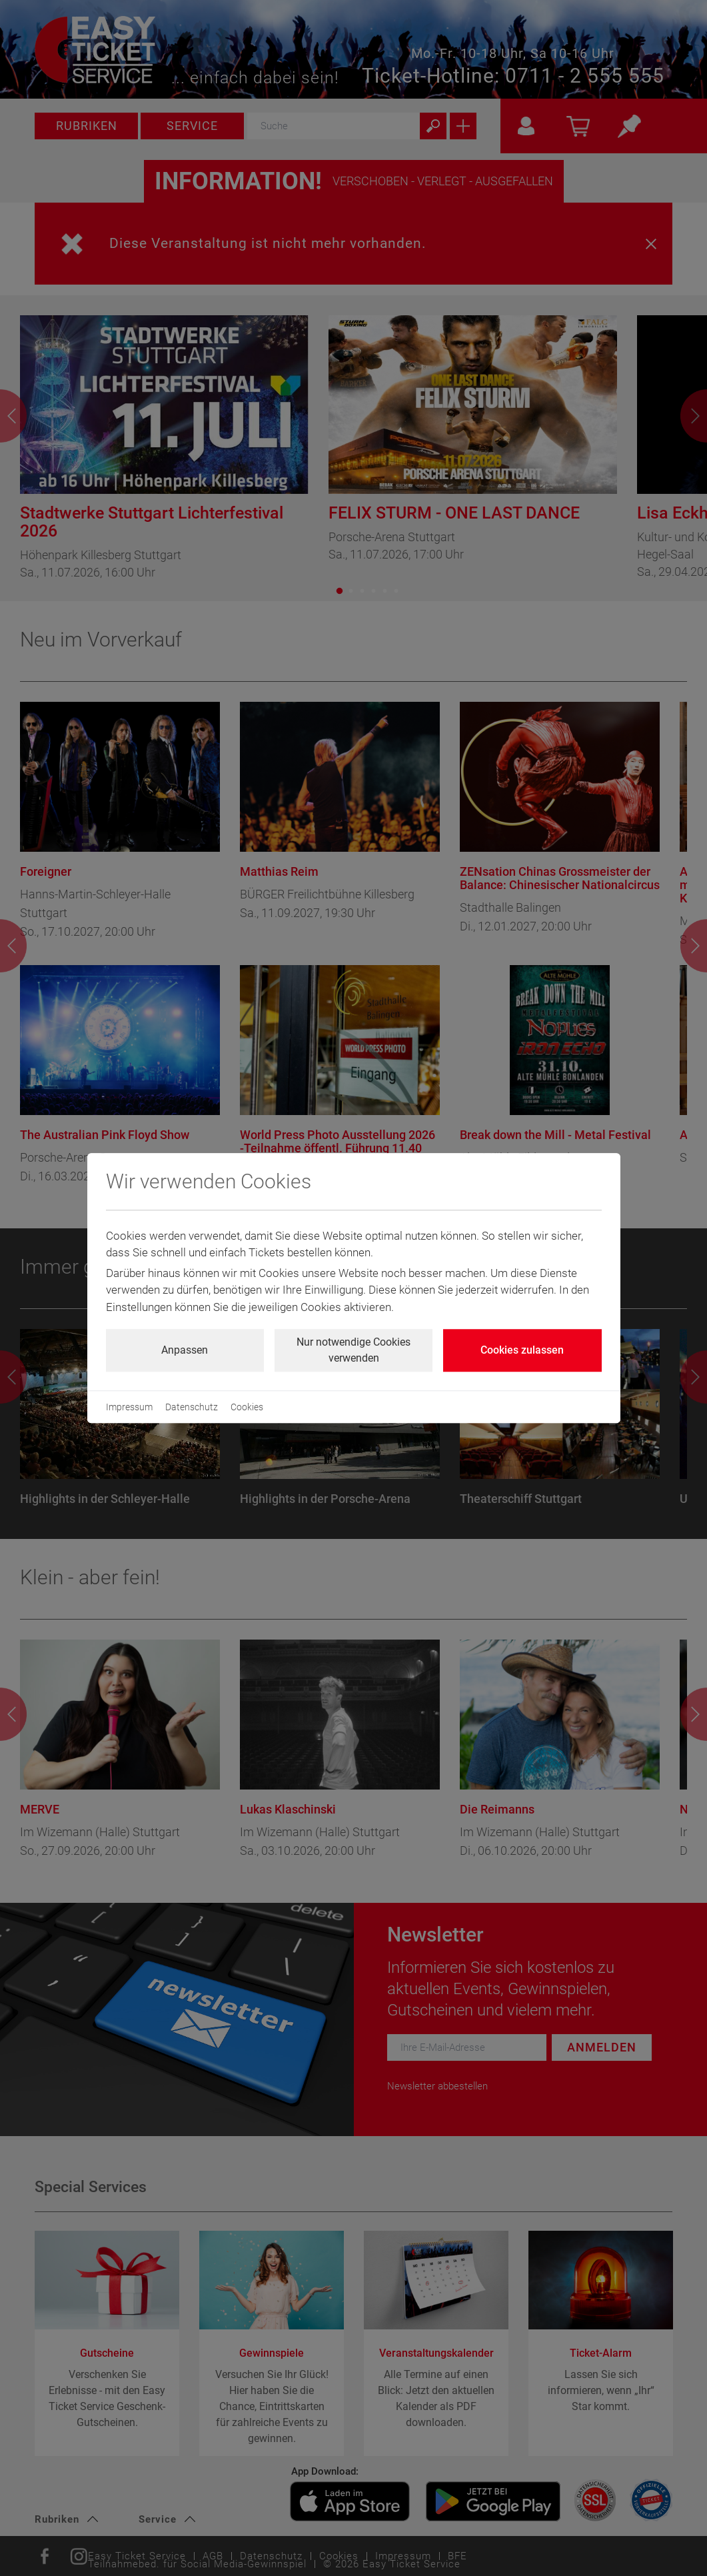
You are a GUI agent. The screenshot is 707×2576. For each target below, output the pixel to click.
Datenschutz (191, 1407)
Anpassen (184, 1350)
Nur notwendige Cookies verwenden (353, 1350)
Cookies (247, 1407)
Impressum (129, 1407)
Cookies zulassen (522, 1350)
